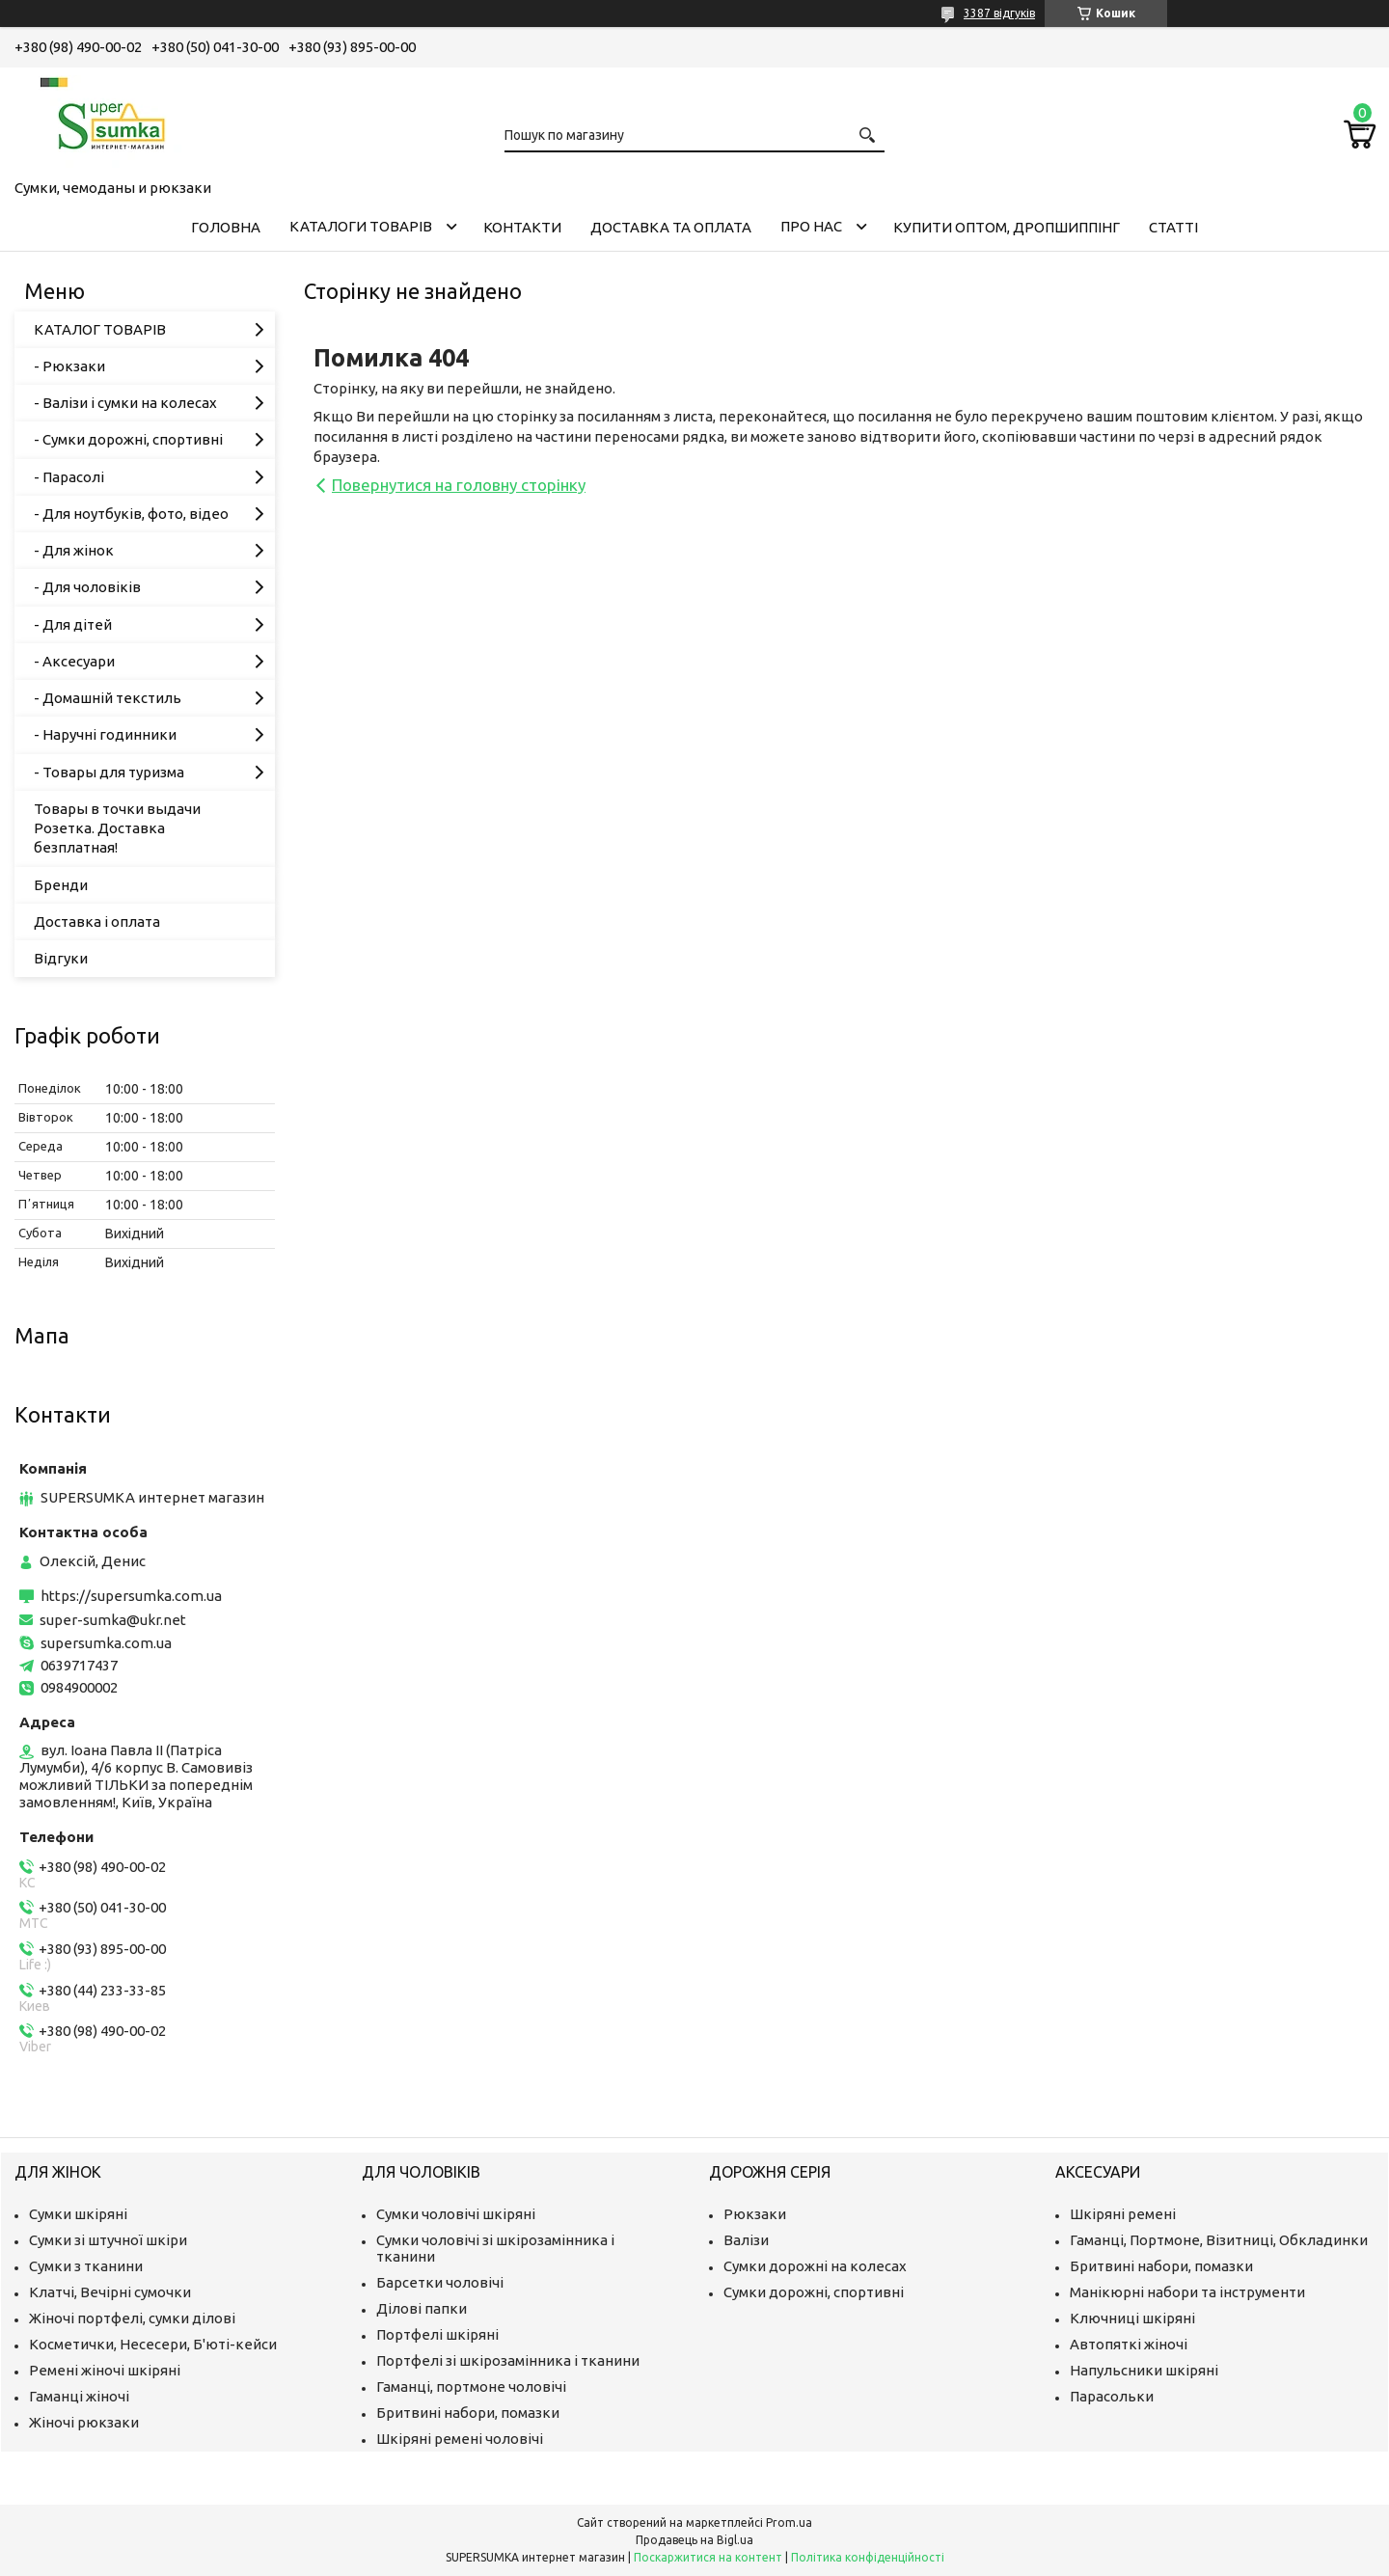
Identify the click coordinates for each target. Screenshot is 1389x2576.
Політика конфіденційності (867, 2557)
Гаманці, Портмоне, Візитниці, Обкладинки (1219, 2240)
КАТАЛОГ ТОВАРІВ (100, 329)
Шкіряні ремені (1123, 2214)
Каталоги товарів (360, 226)
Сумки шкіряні (78, 2214)
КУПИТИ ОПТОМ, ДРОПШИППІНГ (1006, 227)
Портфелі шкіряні (437, 2334)
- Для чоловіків (87, 587)
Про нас (811, 226)
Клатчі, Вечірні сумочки (110, 2292)
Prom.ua (789, 2522)
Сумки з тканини (86, 2266)
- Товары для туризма (109, 772)
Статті (1173, 227)
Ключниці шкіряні (1132, 2318)
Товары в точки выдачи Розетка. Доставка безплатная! (117, 828)
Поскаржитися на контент (708, 2557)
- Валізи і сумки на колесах (125, 402)
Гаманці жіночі (79, 2396)
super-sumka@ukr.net (113, 1620)
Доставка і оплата (97, 921)
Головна (225, 227)
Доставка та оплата (670, 227)
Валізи (746, 2240)
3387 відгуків (999, 13)
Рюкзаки (754, 2214)
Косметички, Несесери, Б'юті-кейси (153, 2344)
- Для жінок (74, 550)
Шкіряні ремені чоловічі (459, 2438)
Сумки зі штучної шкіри (108, 2240)
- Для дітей (73, 624)
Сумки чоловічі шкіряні (455, 2214)
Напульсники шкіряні (1144, 2370)
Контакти (522, 227)
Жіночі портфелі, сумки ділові (132, 2318)
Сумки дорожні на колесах (815, 2266)
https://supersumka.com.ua (131, 1595)
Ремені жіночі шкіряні (104, 2370)
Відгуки (61, 958)
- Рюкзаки (69, 366)
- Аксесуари (74, 661)
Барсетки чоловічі (440, 2282)
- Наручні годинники (105, 734)
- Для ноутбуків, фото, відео (131, 513)
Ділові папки (421, 2308)
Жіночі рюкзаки (84, 2422)
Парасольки (1112, 2396)
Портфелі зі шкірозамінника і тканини (508, 2360)
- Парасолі (69, 477)
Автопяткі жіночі (1128, 2344)
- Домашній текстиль (107, 698)
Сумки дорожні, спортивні (813, 2292)
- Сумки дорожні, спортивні (128, 439)
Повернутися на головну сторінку (459, 484)
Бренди (61, 885)
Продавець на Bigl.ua (694, 2540)
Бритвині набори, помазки (467, 2412)
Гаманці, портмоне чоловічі (471, 2386)
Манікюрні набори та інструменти (1187, 2292)
